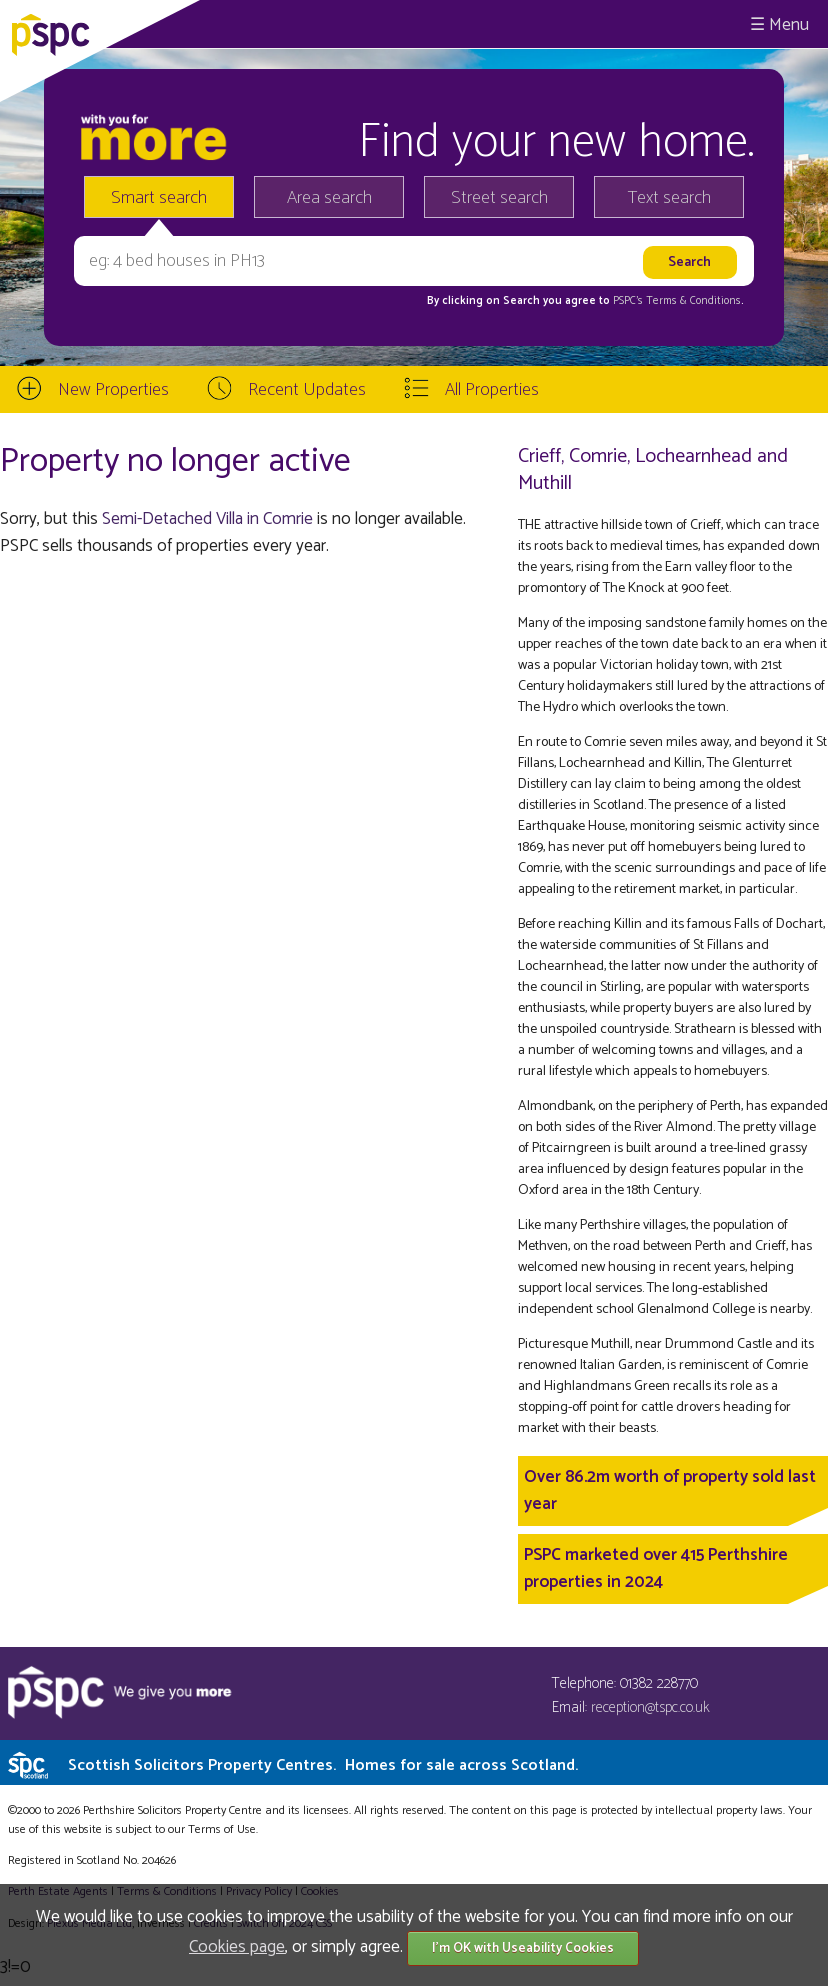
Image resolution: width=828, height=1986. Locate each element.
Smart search (159, 198)
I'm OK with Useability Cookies (523, 1948)
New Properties (113, 390)
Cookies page (237, 1947)
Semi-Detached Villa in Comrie (207, 519)
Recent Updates (307, 390)
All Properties (492, 390)
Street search (499, 198)
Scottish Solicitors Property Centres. (323, 1765)
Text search (669, 198)
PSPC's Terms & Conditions (677, 301)
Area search (329, 198)
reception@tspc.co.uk (650, 1707)
